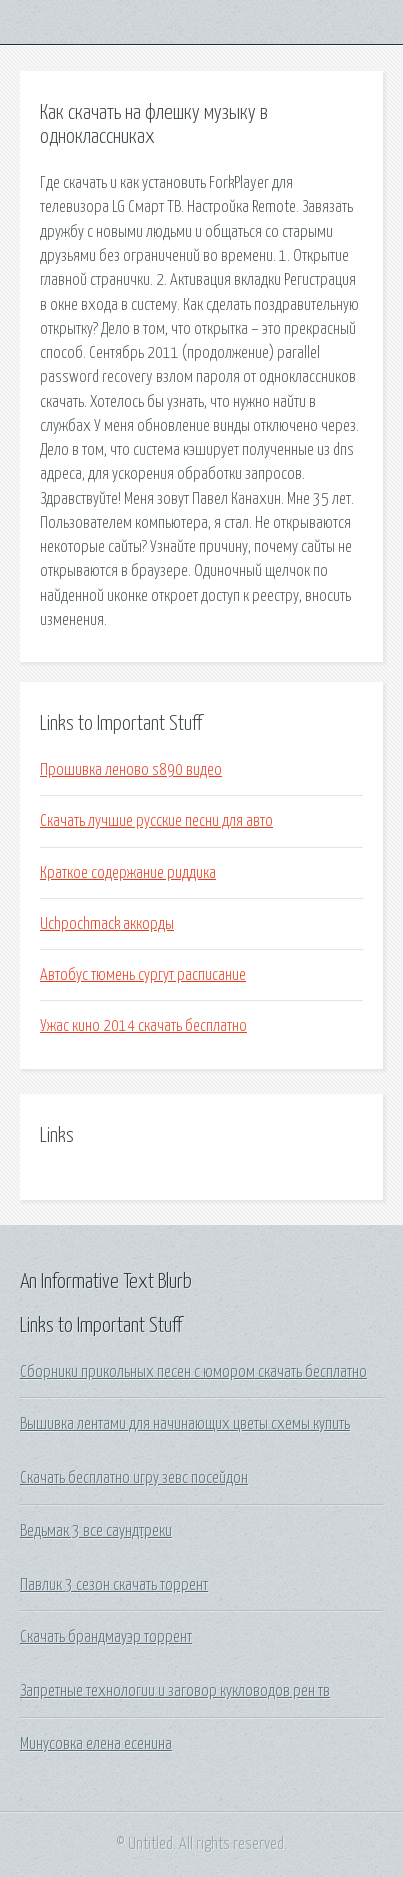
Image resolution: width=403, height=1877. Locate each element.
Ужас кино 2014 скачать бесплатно (143, 1026)
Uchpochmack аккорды (107, 924)
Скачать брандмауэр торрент (106, 1637)
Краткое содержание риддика (128, 873)
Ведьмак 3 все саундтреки (96, 1531)
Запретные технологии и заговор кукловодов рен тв (175, 1691)
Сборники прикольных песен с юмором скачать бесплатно (193, 1372)
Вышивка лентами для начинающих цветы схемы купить (185, 1424)
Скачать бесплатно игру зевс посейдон (134, 1478)
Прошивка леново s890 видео (131, 770)
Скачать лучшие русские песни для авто (156, 821)
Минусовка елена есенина (96, 1744)
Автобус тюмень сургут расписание (143, 975)
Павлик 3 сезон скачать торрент (114, 1585)
